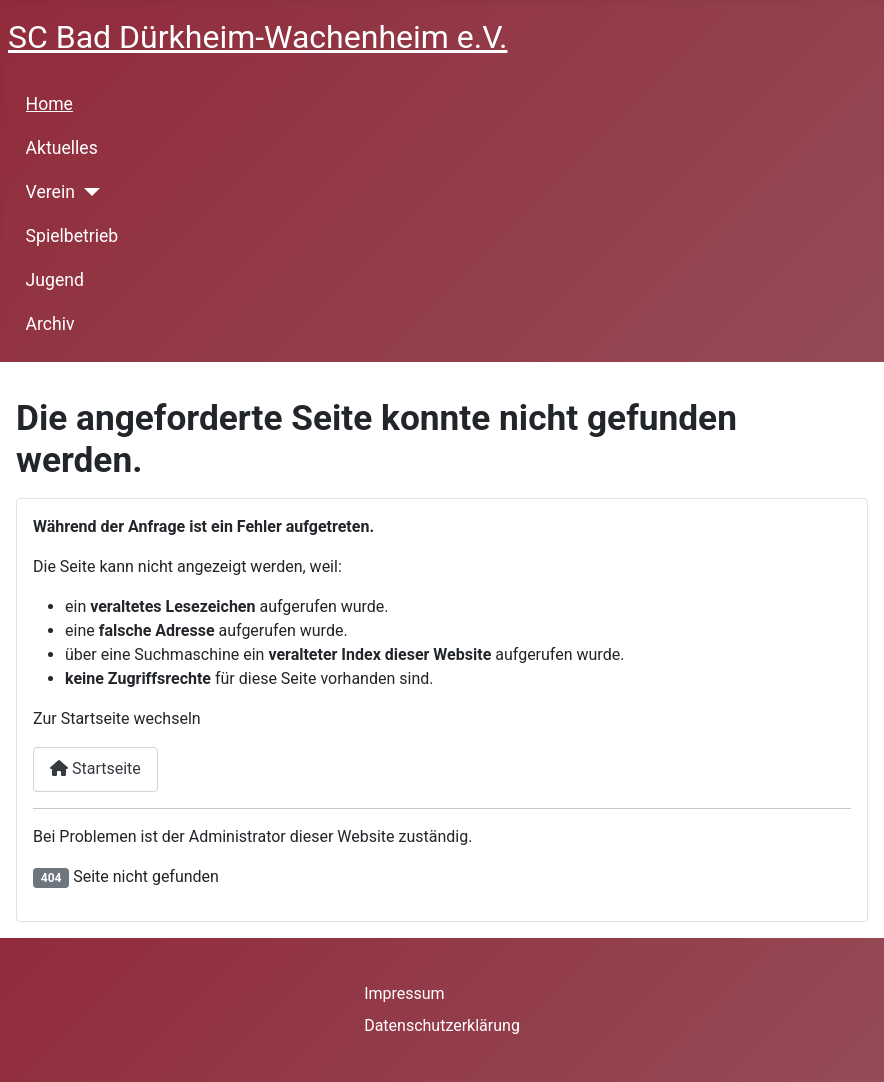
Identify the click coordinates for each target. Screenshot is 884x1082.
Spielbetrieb (72, 236)
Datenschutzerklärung (442, 1025)
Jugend (55, 280)
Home (49, 104)
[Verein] (87, 192)
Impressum (404, 993)
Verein (50, 192)
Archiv (50, 324)
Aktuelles (62, 148)
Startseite (95, 768)
